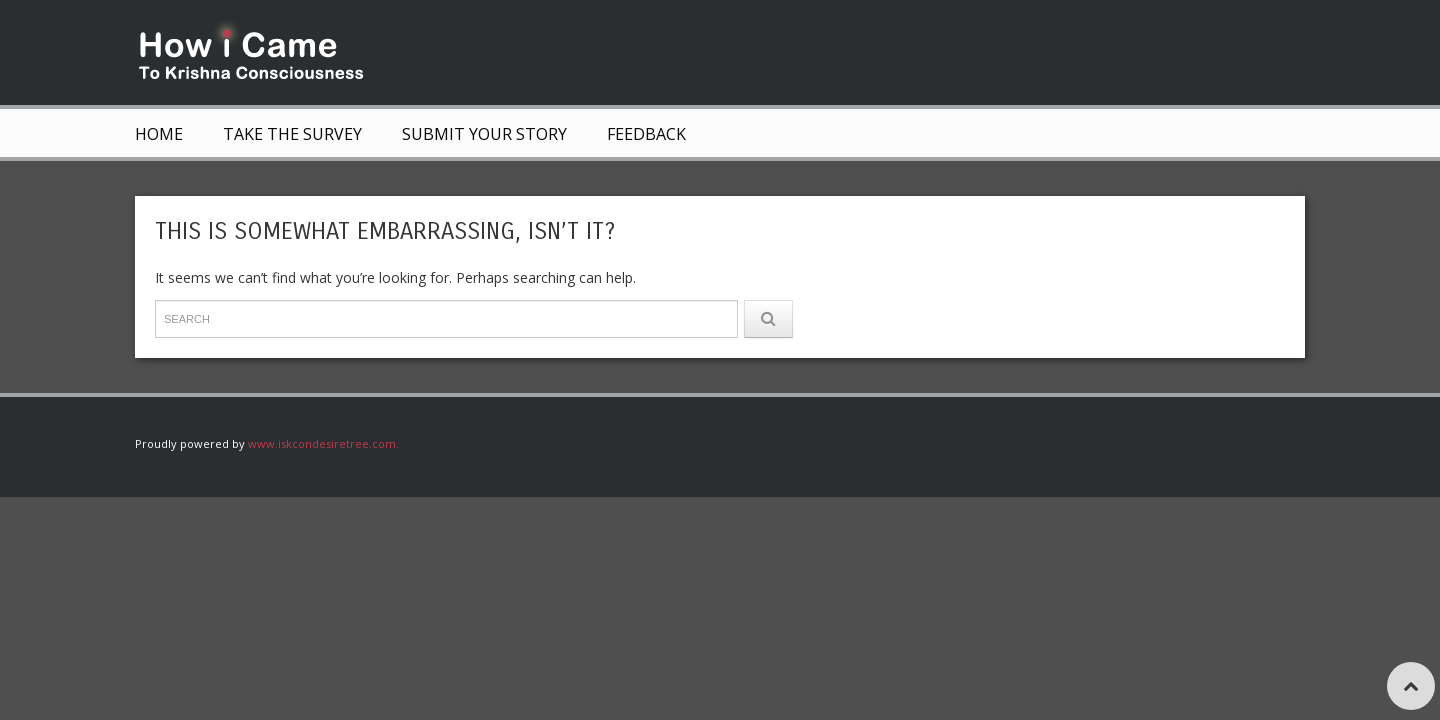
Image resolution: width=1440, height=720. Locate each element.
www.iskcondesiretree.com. (323, 443)
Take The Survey (292, 134)
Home (159, 134)
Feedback (646, 134)
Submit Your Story (484, 134)
